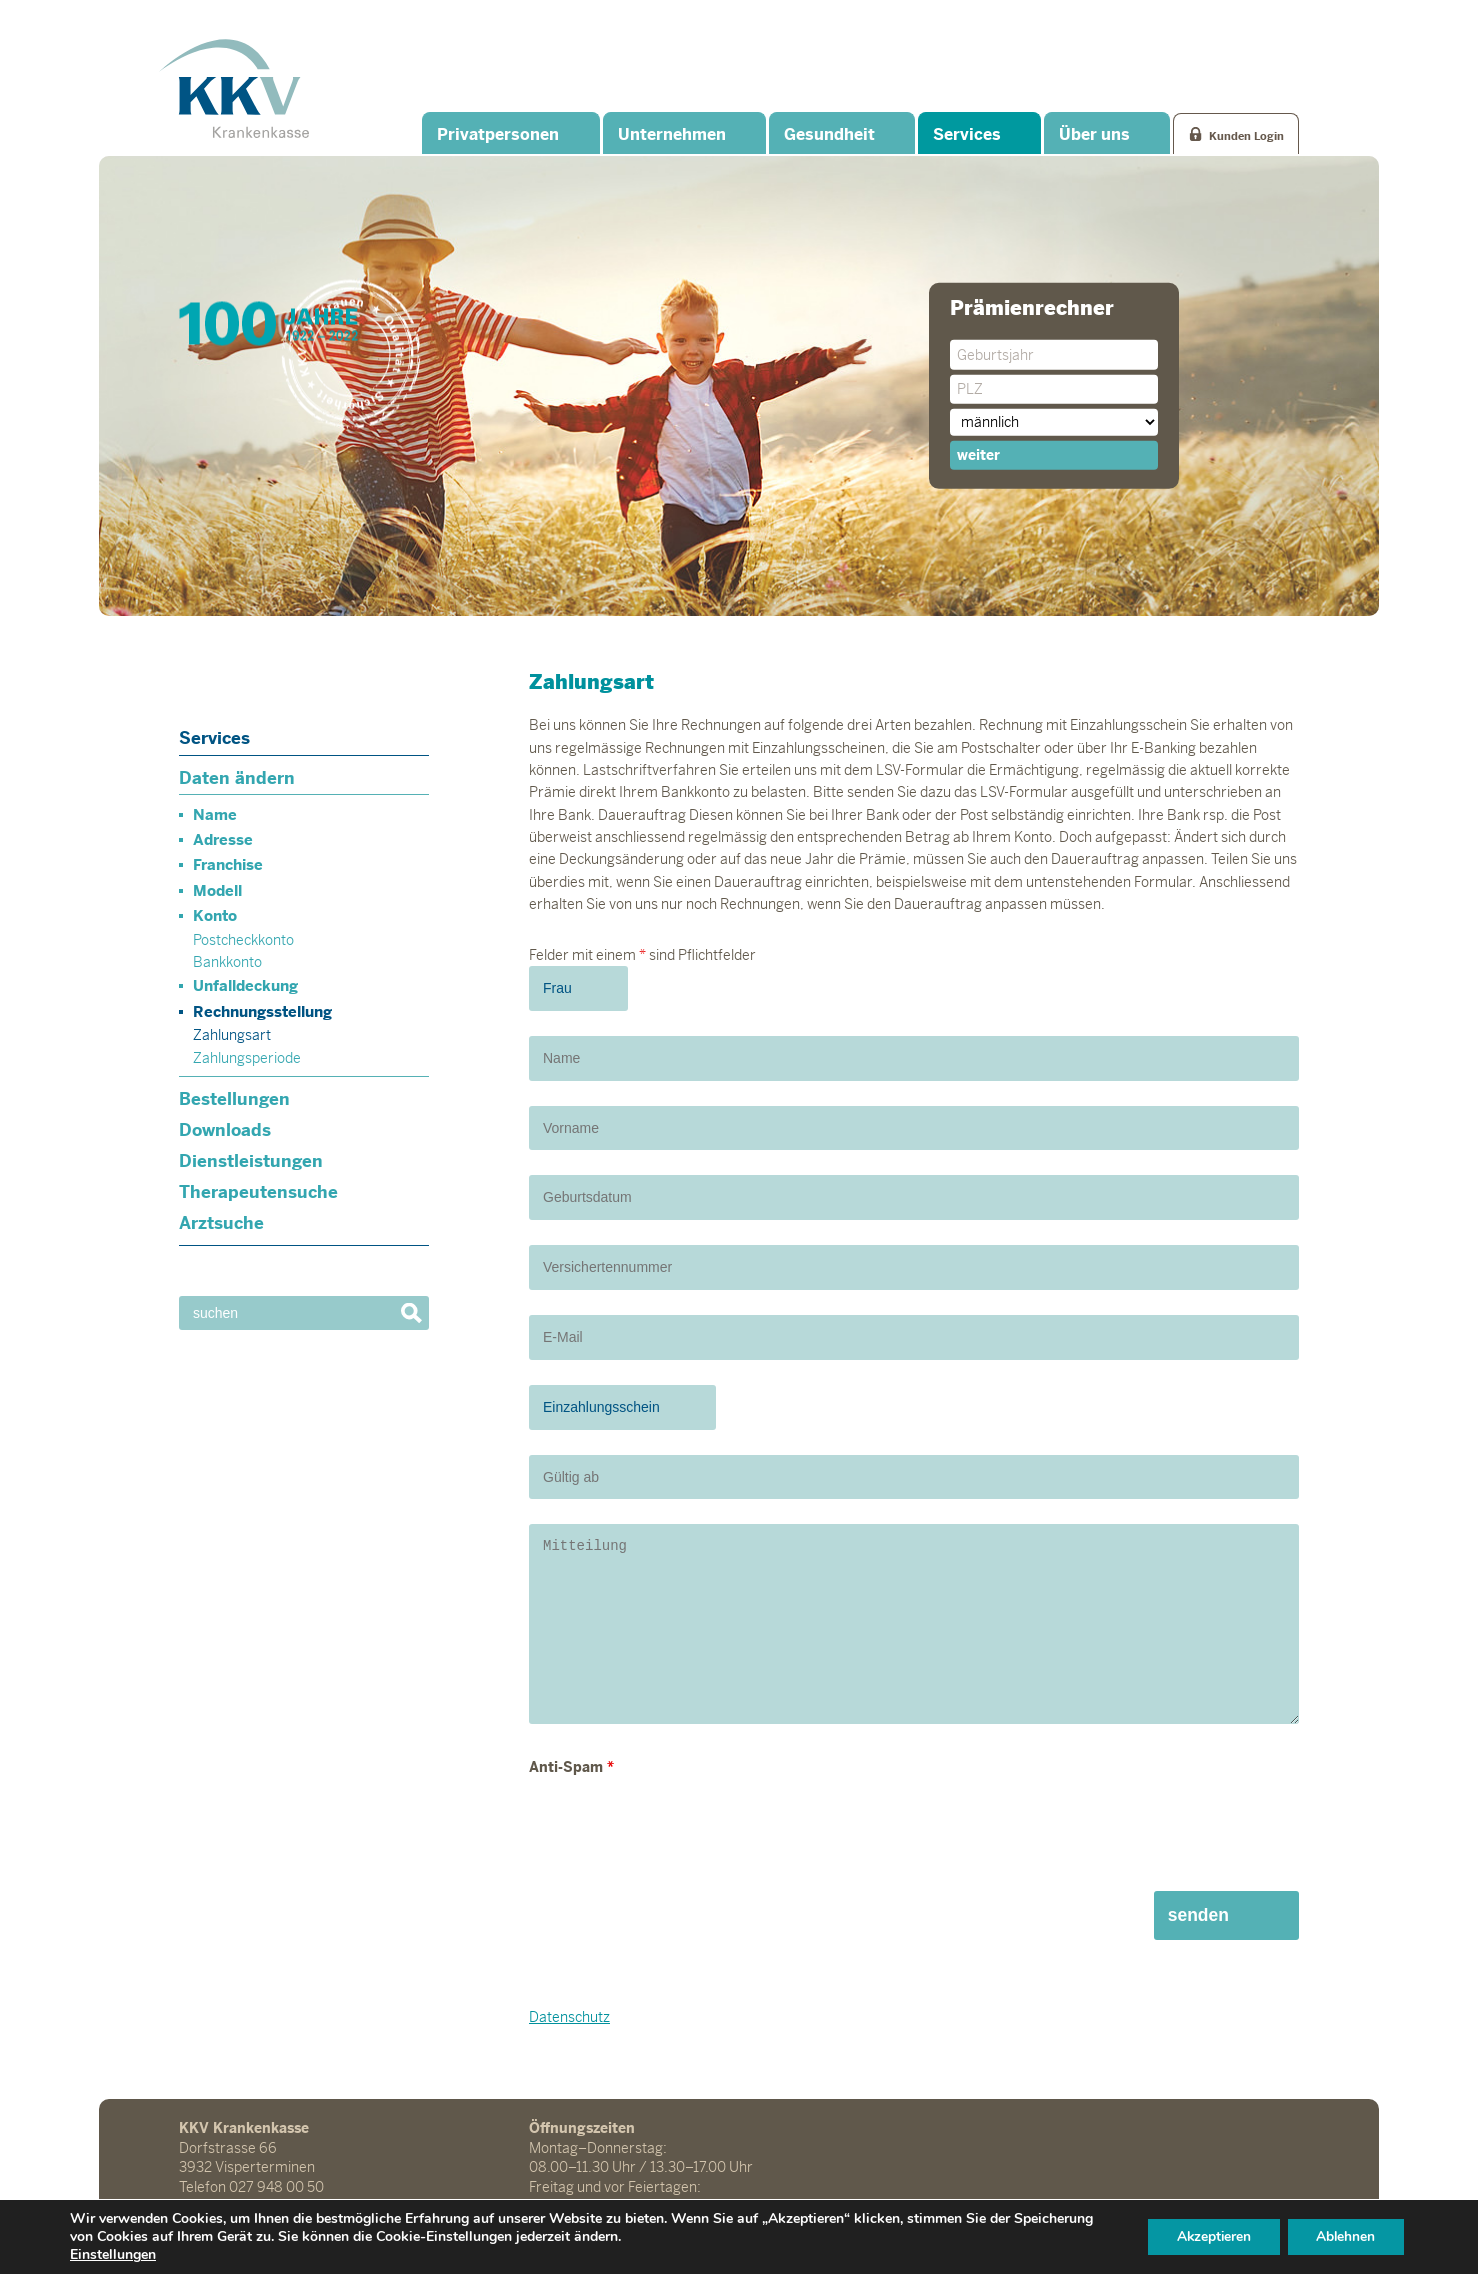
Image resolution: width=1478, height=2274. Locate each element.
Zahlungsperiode (247, 1058)
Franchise (228, 864)
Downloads (225, 1130)
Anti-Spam (571, 1767)
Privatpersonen (498, 134)
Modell (217, 890)
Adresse (223, 839)
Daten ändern (237, 778)
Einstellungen (113, 2255)
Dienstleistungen (251, 1161)
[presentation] (681, 1827)
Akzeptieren (1208, 2236)
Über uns (1094, 134)
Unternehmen (671, 134)
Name (215, 814)
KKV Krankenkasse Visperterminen (234, 88)
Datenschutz (569, 2017)
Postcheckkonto (243, 940)
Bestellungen (234, 1099)
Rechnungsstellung (262, 1011)
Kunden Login (1246, 135)
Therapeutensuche (258, 1192)
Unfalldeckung (245, 985)
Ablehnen (1344, 2236)
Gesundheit (828, 134)
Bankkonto (227, 962)
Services (967, 134)
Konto (215, 915)
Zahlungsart (232, 1035)
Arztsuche (221, 1223)
